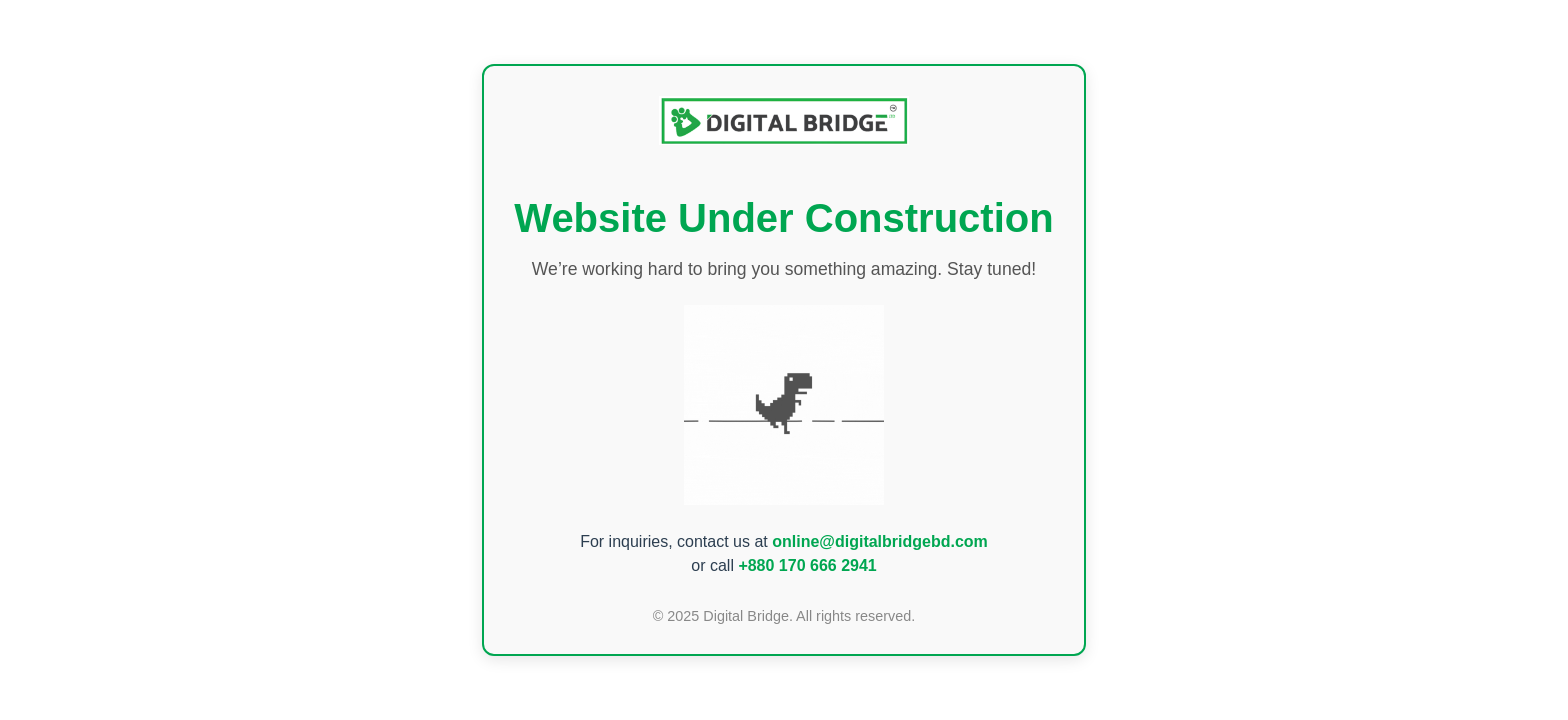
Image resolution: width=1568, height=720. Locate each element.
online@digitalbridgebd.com (880, 541)
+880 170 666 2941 (807, 565)
